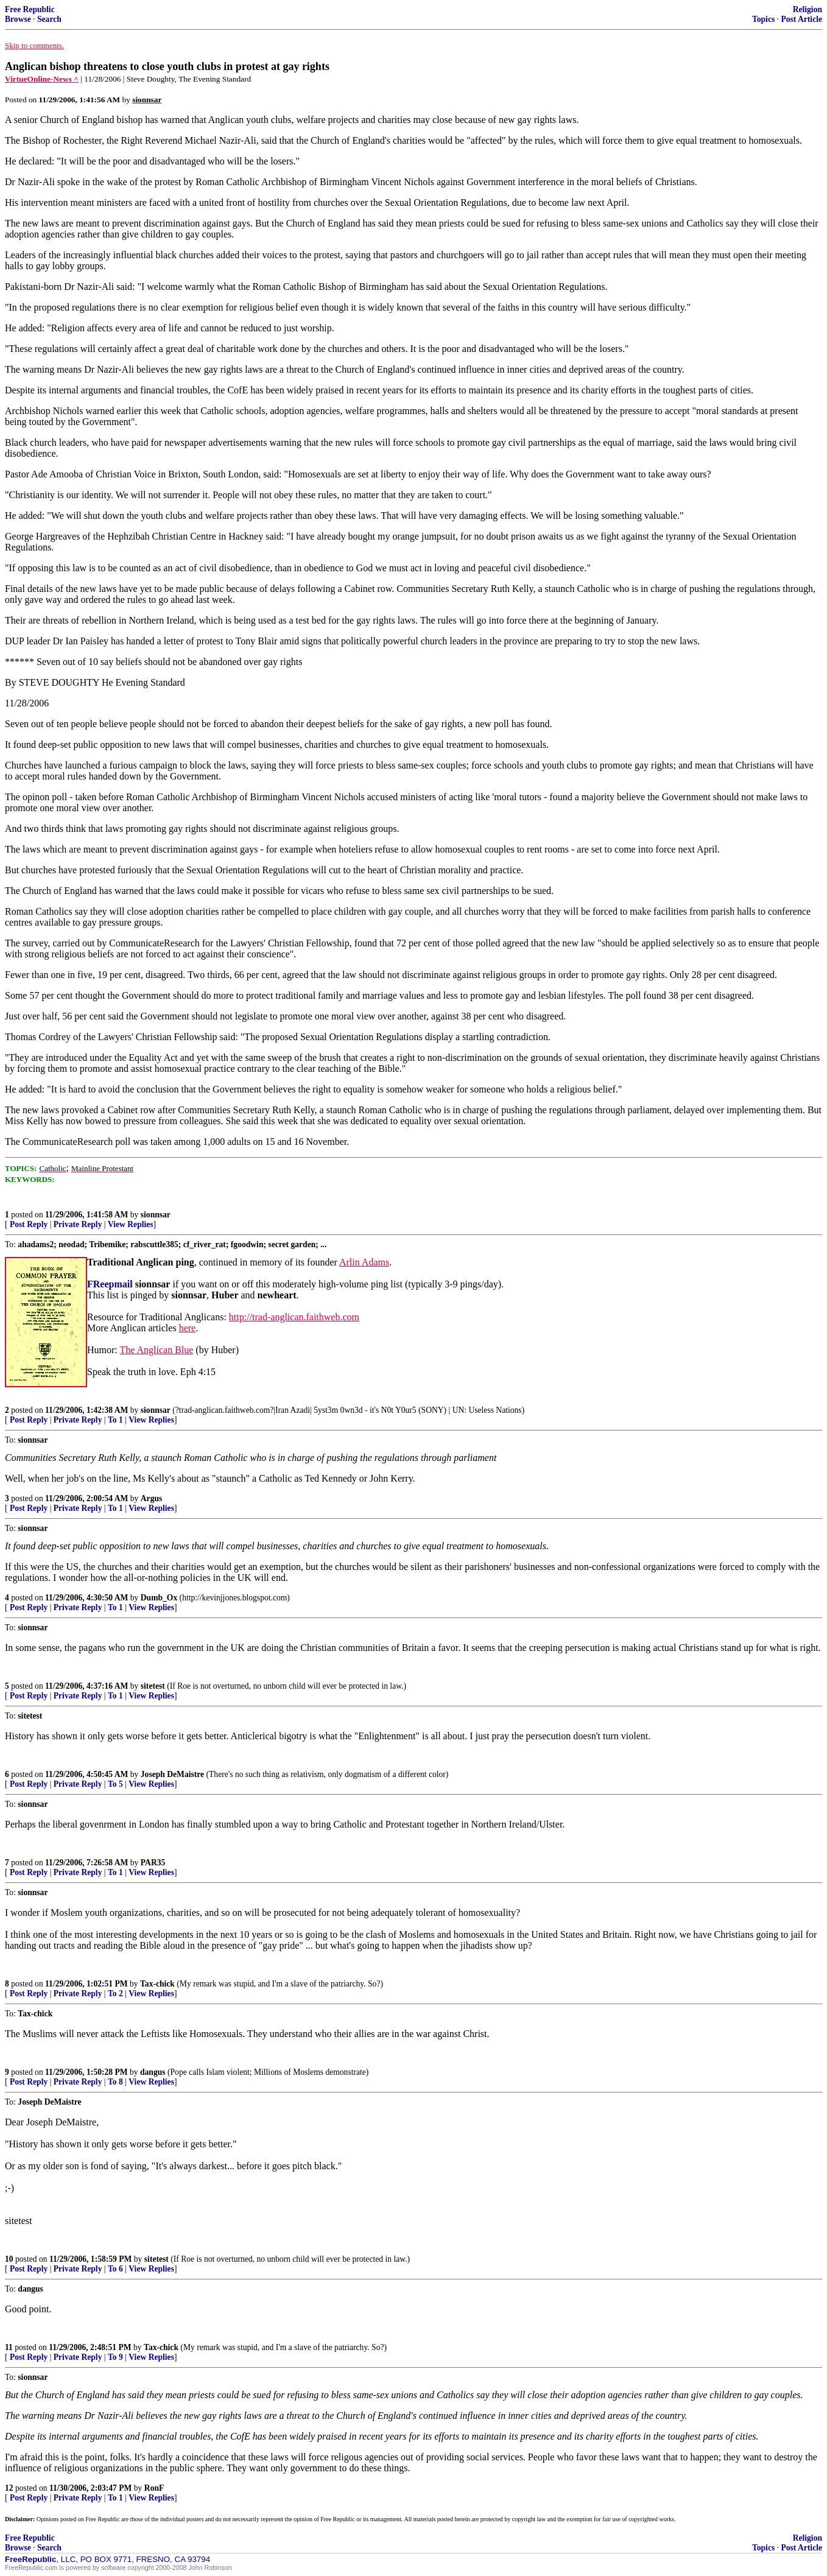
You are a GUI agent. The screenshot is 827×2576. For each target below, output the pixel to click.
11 (9, 2347)
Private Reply (78, 1224)
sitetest (153, 1686)
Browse (18, 19)
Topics (763, 19)
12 (9, 2488)
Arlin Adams (364, 1262)
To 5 (115, 1784)
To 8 (115, 2081)
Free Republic (30, 9)
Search (49, 19)
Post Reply (29, 1224)
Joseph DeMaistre (172, 1774)
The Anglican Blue (156, 1350)
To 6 (115, 2268)
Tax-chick (157, 1983)
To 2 (115, 1993)
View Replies (130, 1224)
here (187, 1328)
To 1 (115, 1419)
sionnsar (156, 1214)
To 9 (115, 2357)
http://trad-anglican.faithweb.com (294, 1317)
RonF (154, 2488)
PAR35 (153, 1862)
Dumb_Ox (159, 1597)
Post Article (801, 19)
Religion (807, 9)
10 (9, 2259)
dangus (153, 2072)
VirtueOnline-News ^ (42, 78)
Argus (152, 1498)
